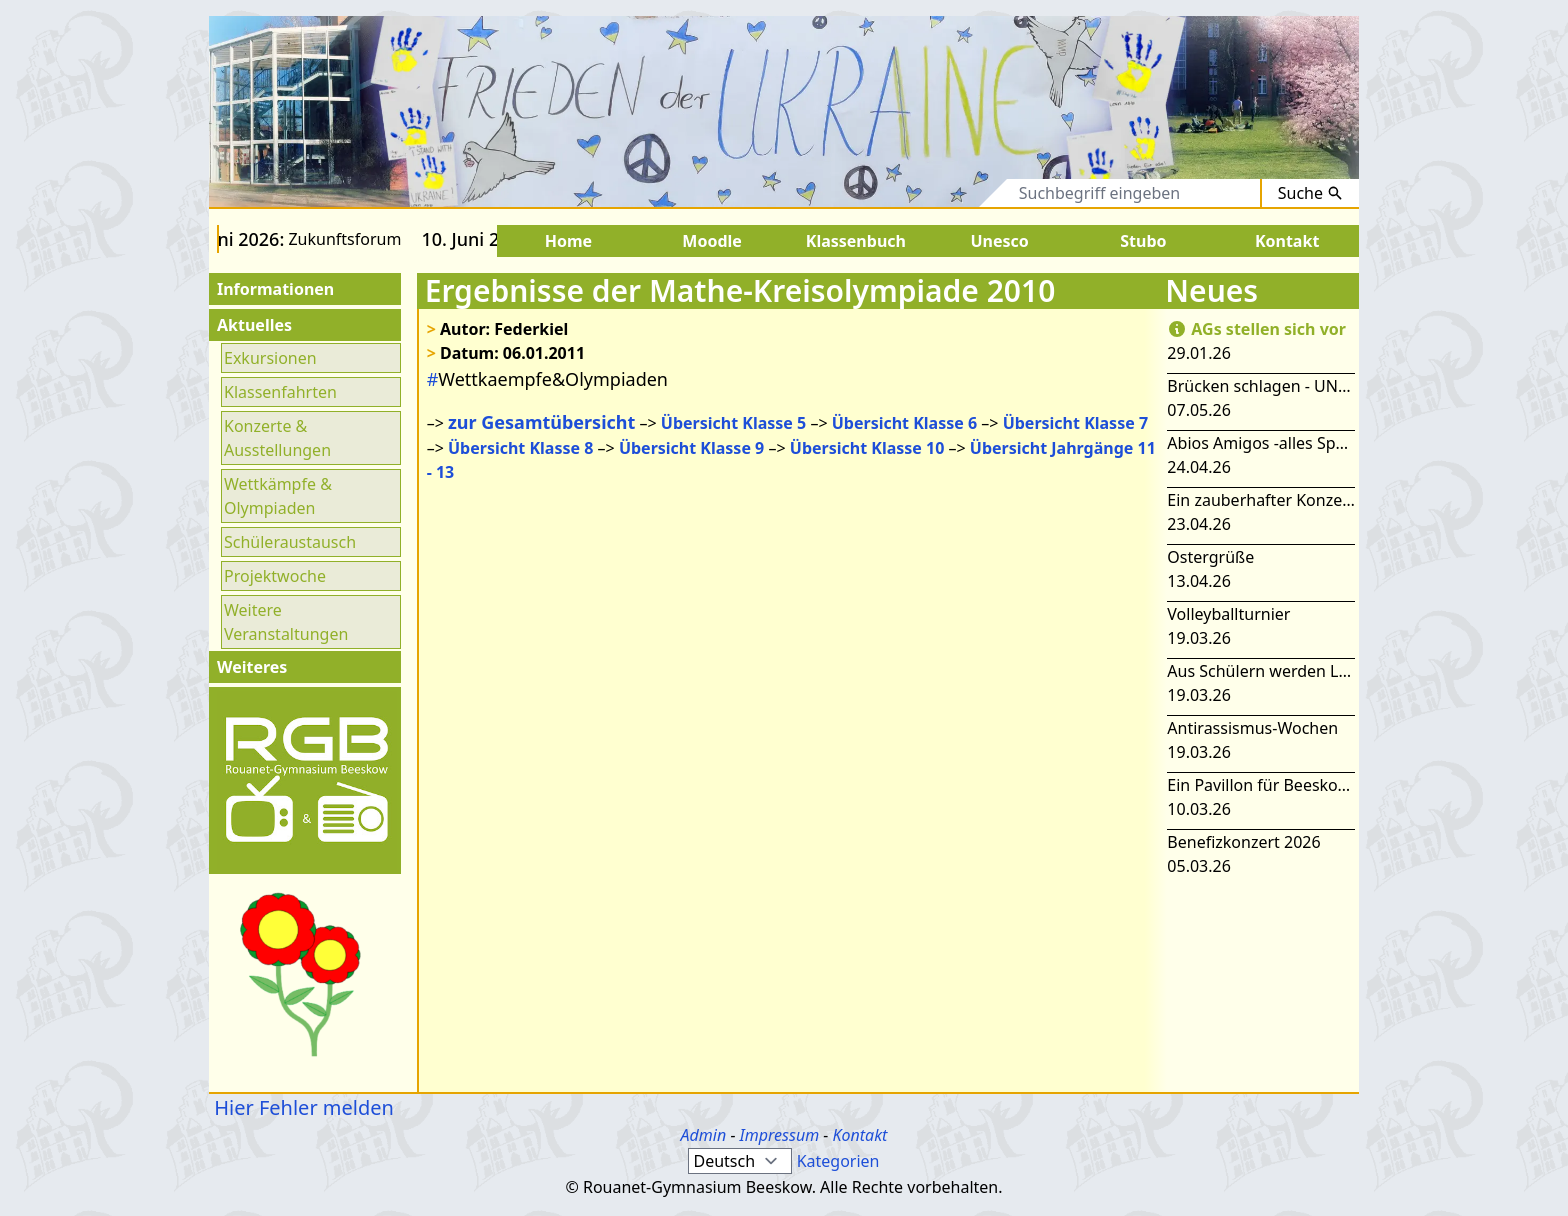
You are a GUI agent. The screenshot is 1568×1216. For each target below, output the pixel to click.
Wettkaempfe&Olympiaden (547, 379)
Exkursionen (270, 358)
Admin (704, 1135)
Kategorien (838, 1161)
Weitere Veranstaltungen (286, 622)
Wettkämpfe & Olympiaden (278, 496)
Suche (1310, 193)
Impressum (780, 1135)
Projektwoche (275, 576)
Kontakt (859, 1135)
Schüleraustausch (290, 542)
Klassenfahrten (280, 392)
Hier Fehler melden (301, 1107)
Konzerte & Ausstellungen (277, 438)
